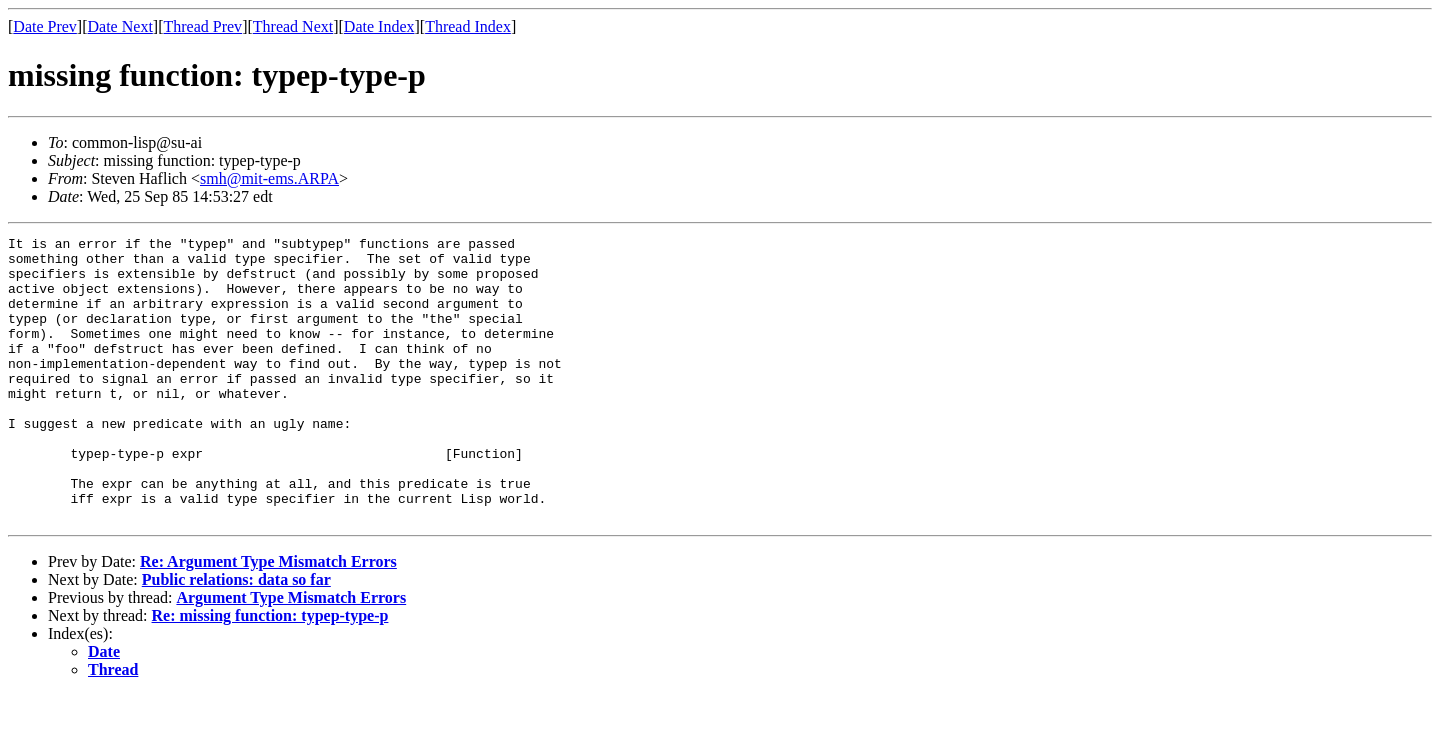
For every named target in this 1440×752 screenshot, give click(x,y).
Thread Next (293, 26)
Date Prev (45, 26)
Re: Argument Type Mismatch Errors (268, 618)
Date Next (120, 26)
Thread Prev (202, 26)
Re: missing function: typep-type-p (270, 672)
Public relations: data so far (236, 636)
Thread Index (468, 26)
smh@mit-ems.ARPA (269, 178)
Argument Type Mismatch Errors (291, 654)
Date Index (379, 26)
